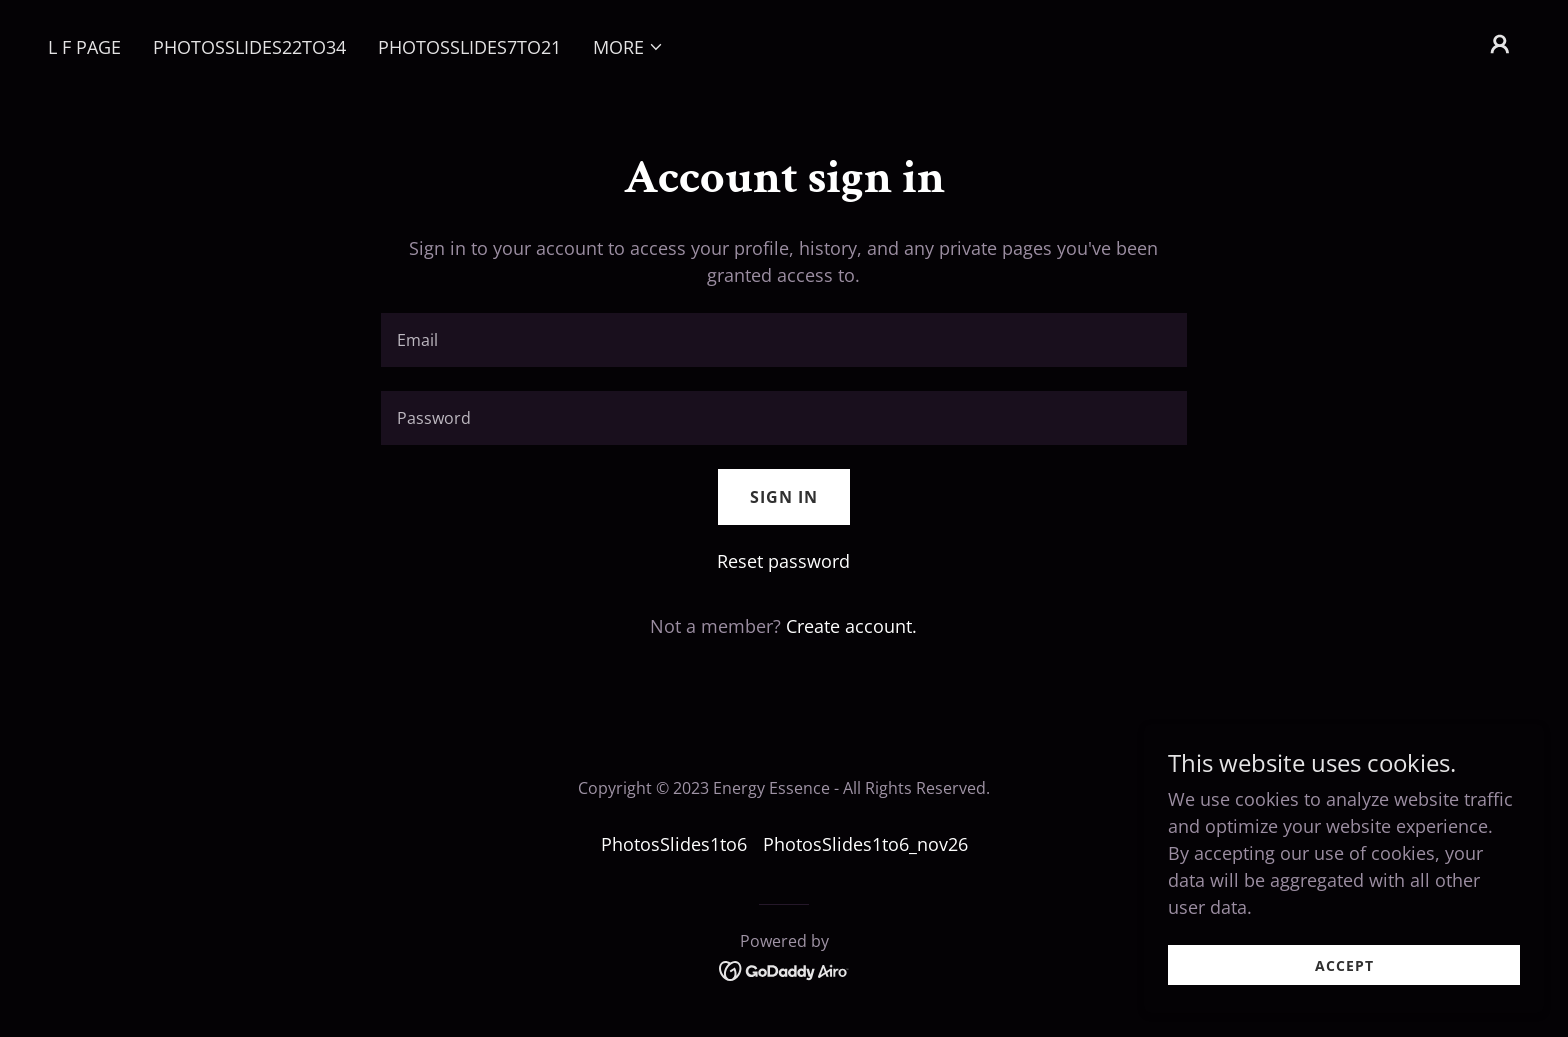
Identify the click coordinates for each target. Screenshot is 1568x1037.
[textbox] (783, 340)
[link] (784, 969)
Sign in (784, 497)
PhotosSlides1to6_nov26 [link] (865, 844)
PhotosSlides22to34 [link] (249, 47)
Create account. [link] (851, 626)
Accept (1344, 979)
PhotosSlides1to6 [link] (674, 844)
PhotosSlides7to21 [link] (469, 47)
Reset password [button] (783, 561)
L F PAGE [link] (84, 47)
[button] (628, 47)
